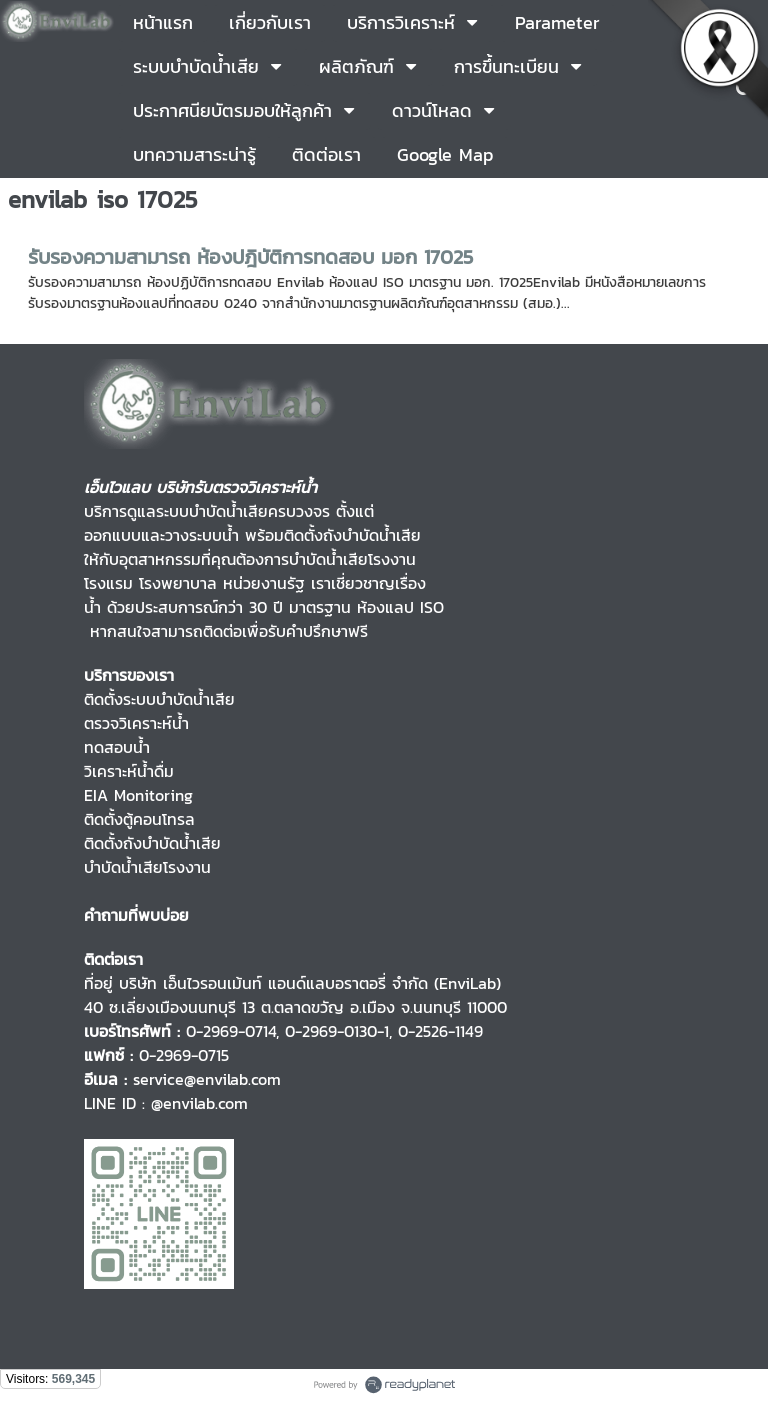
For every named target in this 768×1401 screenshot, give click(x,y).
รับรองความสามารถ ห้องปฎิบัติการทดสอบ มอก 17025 (250, 257)
